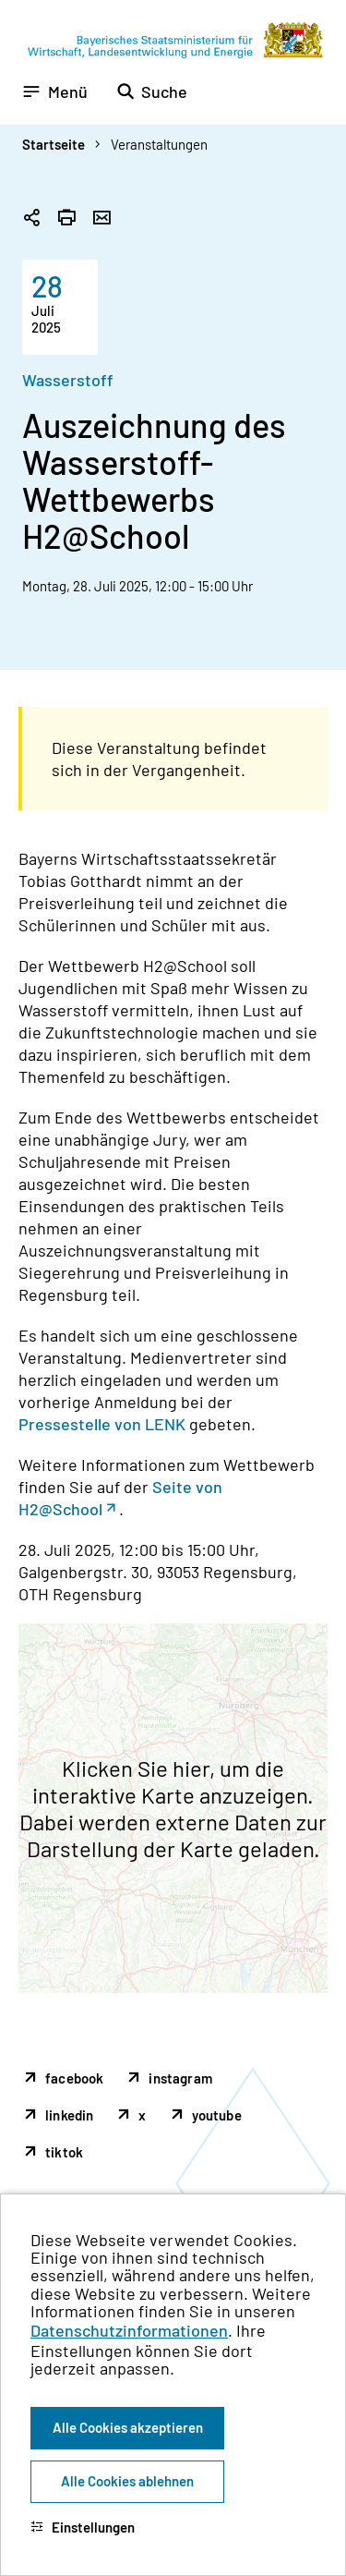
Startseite (53, 144)
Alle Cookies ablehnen (127, 2481)
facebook (74, 2078)
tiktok (64, 2152)
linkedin (69, 2115)
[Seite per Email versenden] (101, 219)
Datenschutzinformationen (129, 2330)
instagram (180, 2078)
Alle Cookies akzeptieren (128, 2427)
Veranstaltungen (159, 144)
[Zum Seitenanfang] (307, 1288)
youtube (217, 2115)
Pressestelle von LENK (101, 1424)
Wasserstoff (67, 380)
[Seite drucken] (66, 219)
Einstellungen (82, 2527)
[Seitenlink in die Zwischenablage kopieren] (31, 219)
